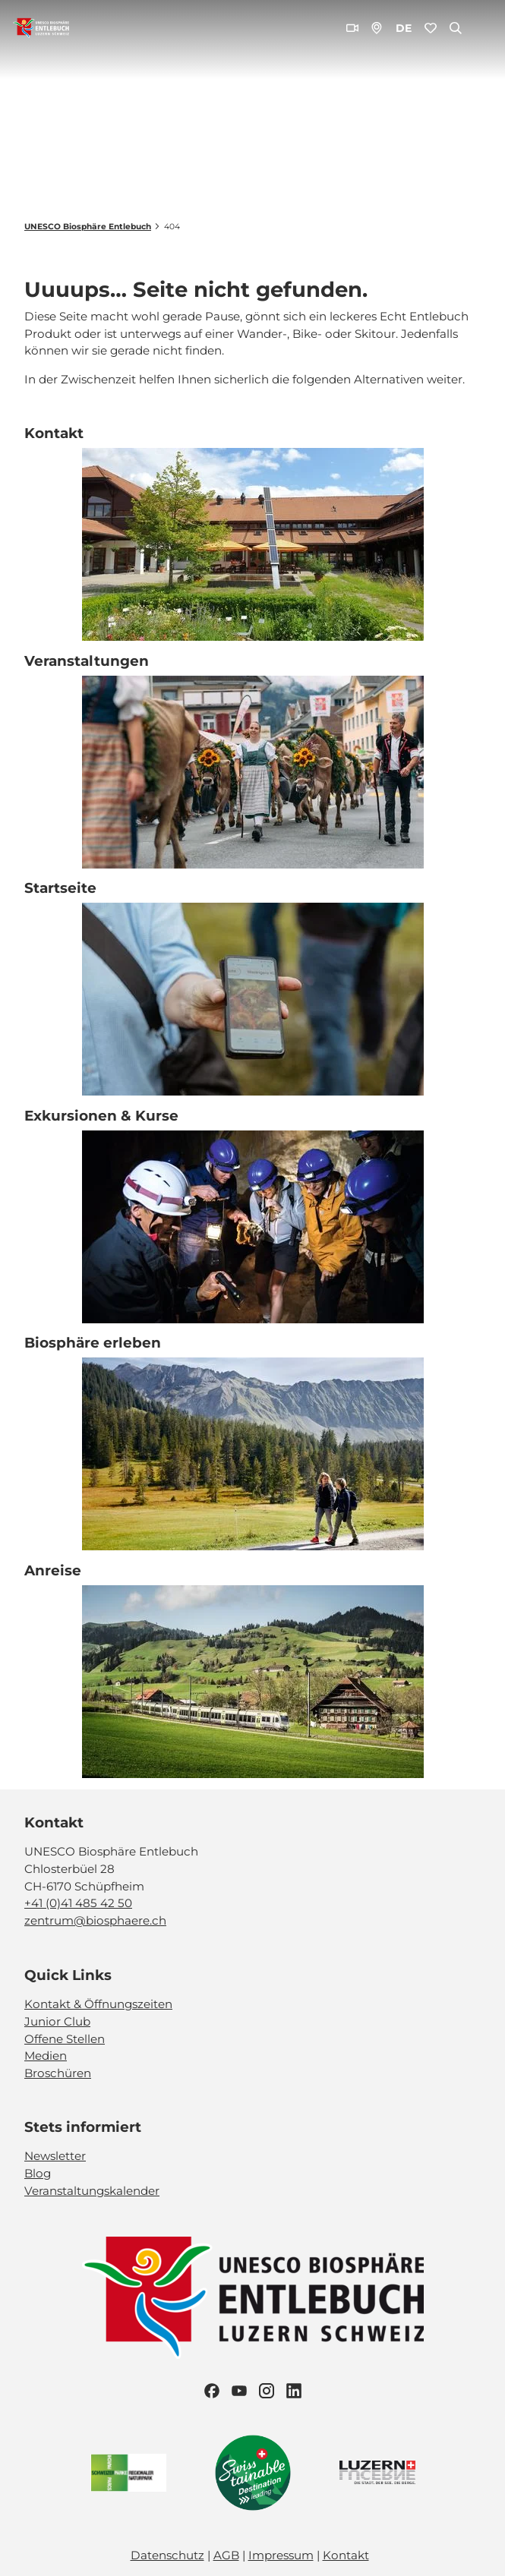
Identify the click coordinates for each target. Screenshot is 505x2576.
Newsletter (55, 2156)
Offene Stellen (64, 2039)
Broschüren (57, 2073)
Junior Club (57, 2021)
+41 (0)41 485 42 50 (78, 1904)
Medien (45, 2055)
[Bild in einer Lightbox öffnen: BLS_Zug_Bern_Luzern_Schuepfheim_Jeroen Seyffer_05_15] (253, 1681)
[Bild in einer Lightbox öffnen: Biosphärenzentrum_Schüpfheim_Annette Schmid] (253, 545)
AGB (226, 2555)
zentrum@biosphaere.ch (95, 1921)
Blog (37, 2173)
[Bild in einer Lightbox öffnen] (253, 2298)
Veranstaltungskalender (91, 2190)
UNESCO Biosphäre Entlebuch (87, 227)
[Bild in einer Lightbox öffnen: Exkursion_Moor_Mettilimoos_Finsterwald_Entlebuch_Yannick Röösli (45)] (253, 999)
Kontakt (346, 2555)
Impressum (281, 2555)
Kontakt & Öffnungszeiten (98, 2004)
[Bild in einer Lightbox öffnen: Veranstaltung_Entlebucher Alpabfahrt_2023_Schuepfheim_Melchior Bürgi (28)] (253, 772)
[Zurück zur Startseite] (41, 28)
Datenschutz (167, 2555)
